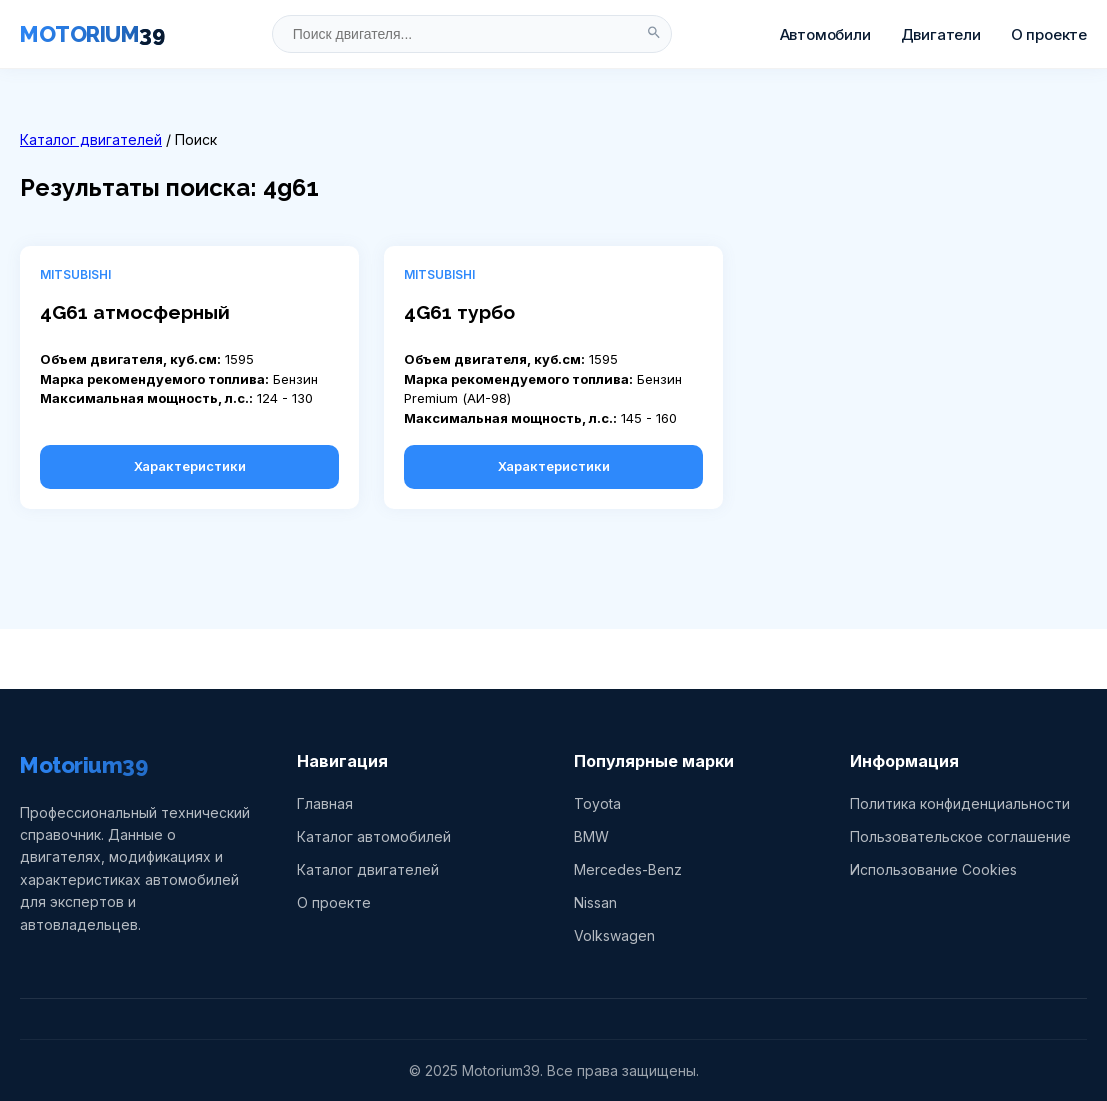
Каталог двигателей (91, 139)
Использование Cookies (933, 869)
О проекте (1049, 34)
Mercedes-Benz (628, 869)
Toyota (597, 803)
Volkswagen (614, 935)
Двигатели (941, 34)
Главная (325, 803)
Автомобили (825, 34)
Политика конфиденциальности (960, 803)
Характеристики (190, 466)
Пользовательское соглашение (960, 836)
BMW (591, 836)
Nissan (595, 902)
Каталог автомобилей (374, 836)
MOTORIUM (92, 34)
